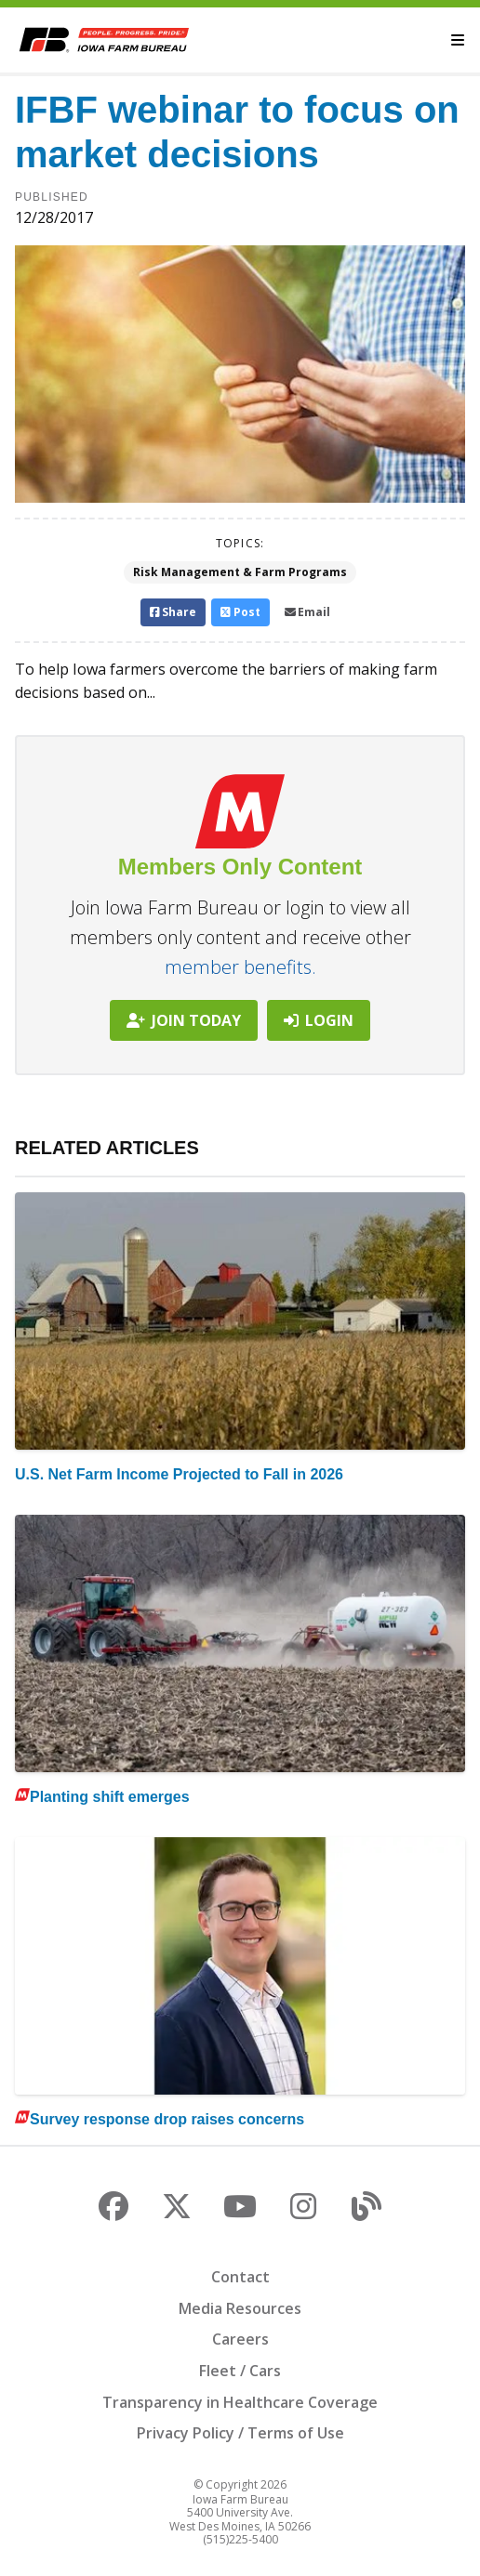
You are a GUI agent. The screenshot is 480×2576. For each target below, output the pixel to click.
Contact (240, 2277)
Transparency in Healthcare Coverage (240, 2402)
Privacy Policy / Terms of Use (240, 2433)
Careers (240, 2339)
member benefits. (240, 966)
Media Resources (240, 2308)
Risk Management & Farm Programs (240, 572)
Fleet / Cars (240, 2370)
